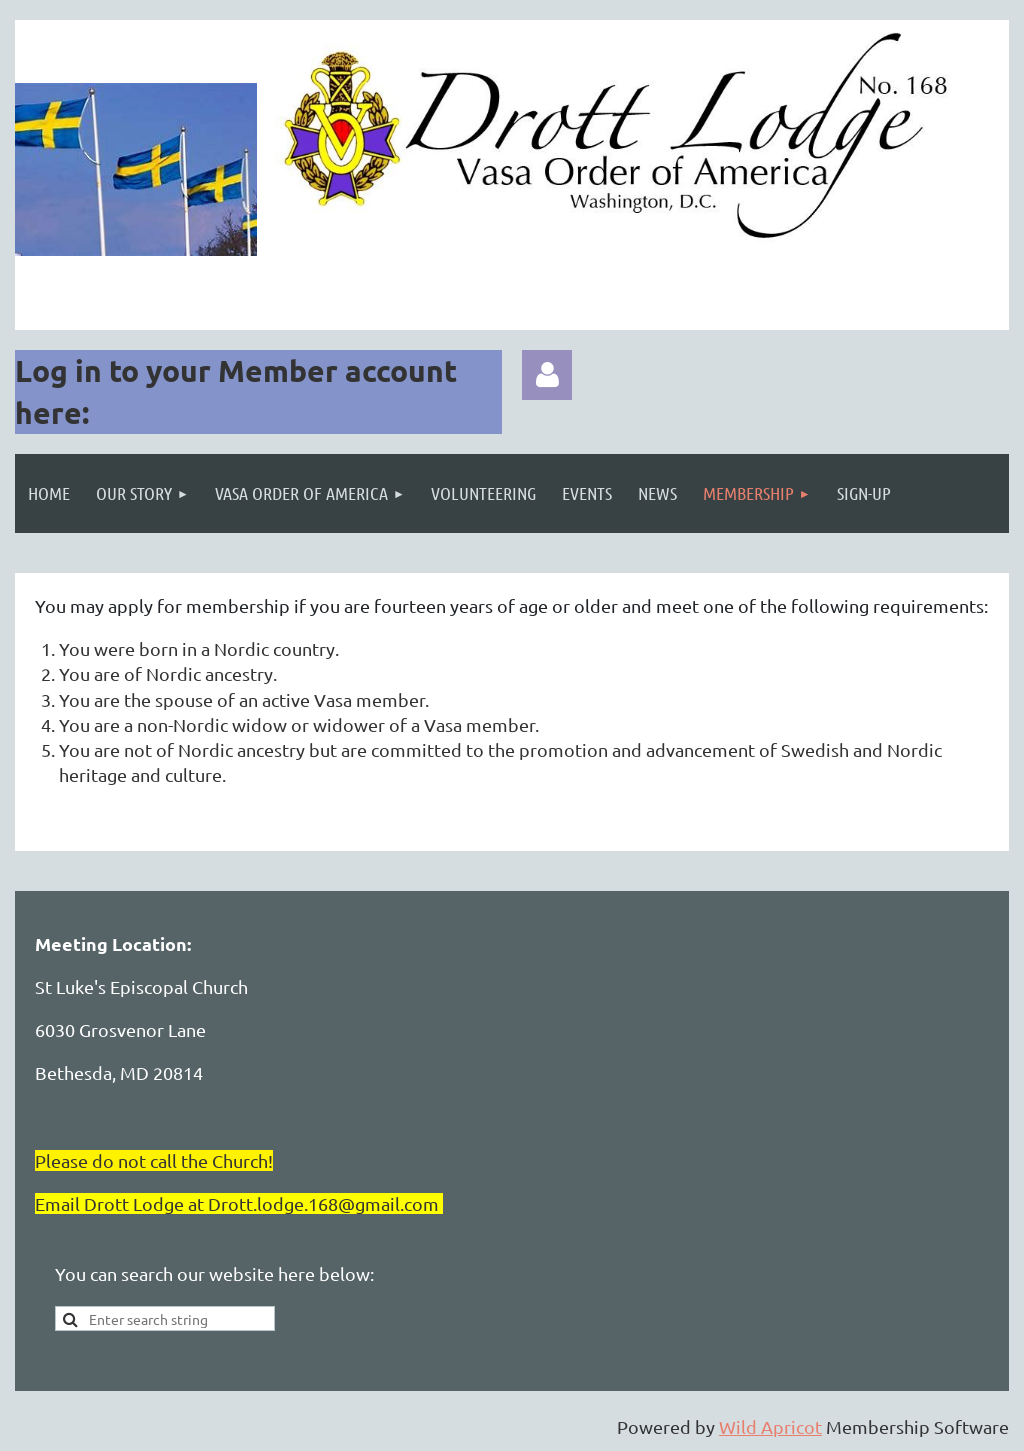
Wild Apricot (770, 1426)
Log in (547, 375)
